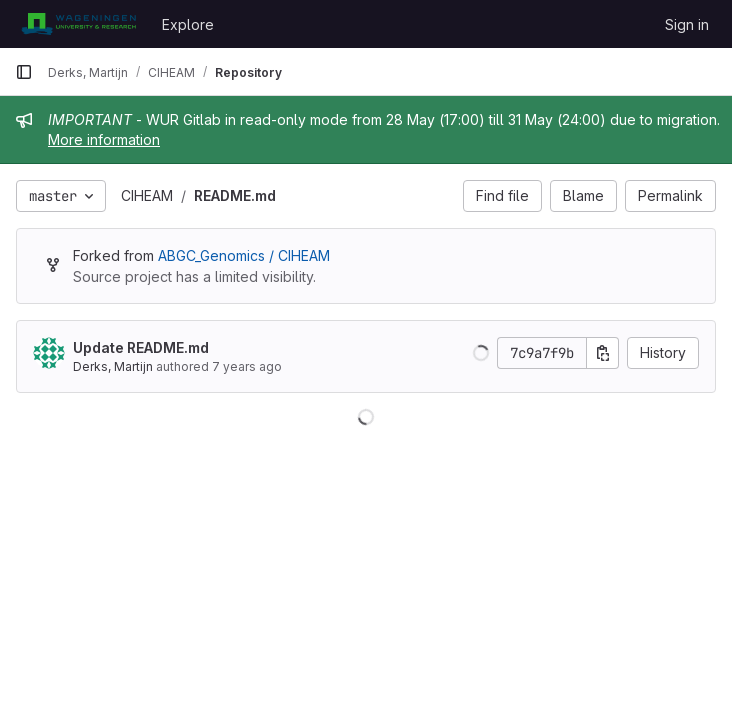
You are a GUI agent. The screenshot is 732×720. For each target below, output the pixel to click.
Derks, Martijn (113, 366)
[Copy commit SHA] (603, 353)
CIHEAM (147, 195)
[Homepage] (78, 24)
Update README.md (141, 347)
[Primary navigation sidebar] (24, 72)
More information (104, 139)
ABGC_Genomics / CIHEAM (244, 255)
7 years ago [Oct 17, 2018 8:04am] (247, 366)
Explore (188, 24)
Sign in (687, 24)
